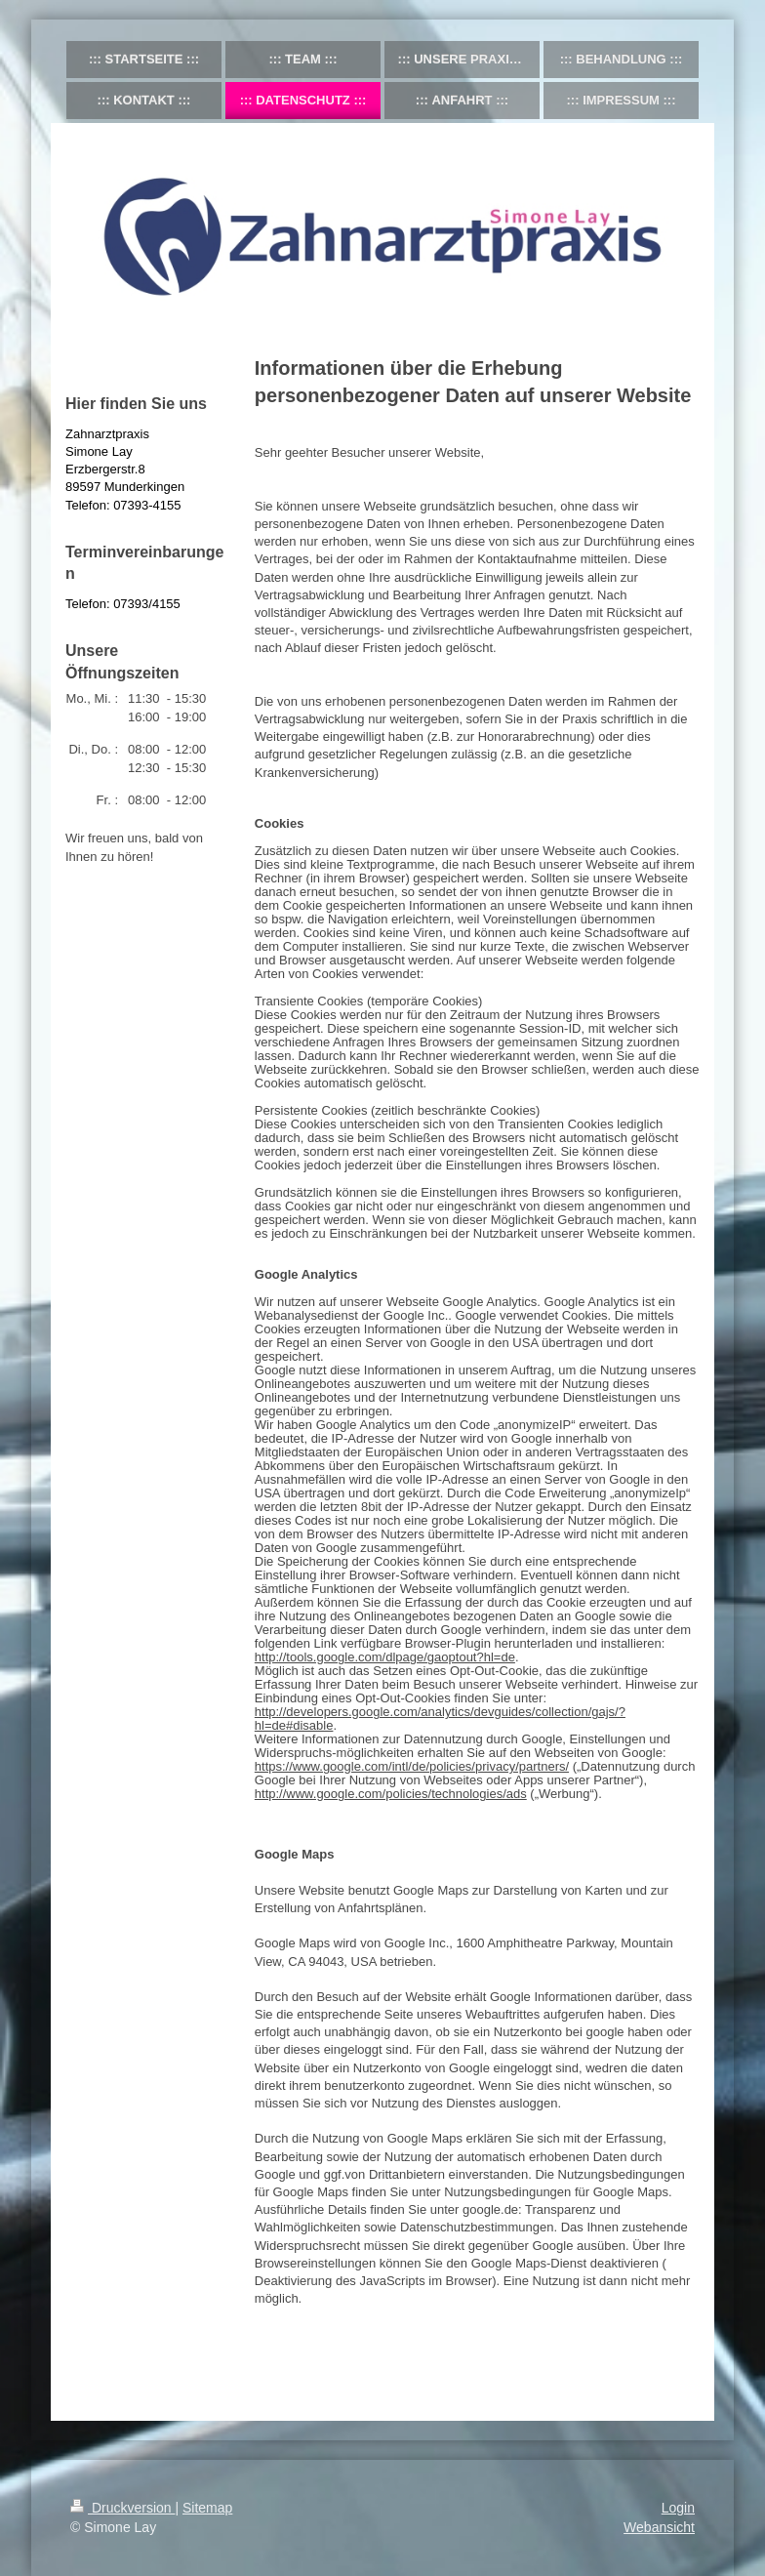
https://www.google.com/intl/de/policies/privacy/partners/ (412, 1766)
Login (678, 2507)
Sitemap (207, 2507)
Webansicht (659, 2527)
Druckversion (122, 2507)
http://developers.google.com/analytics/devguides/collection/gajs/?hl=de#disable (440, 1718)
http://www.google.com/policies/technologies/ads (391, 1793)
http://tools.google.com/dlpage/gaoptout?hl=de (385, 1657)
